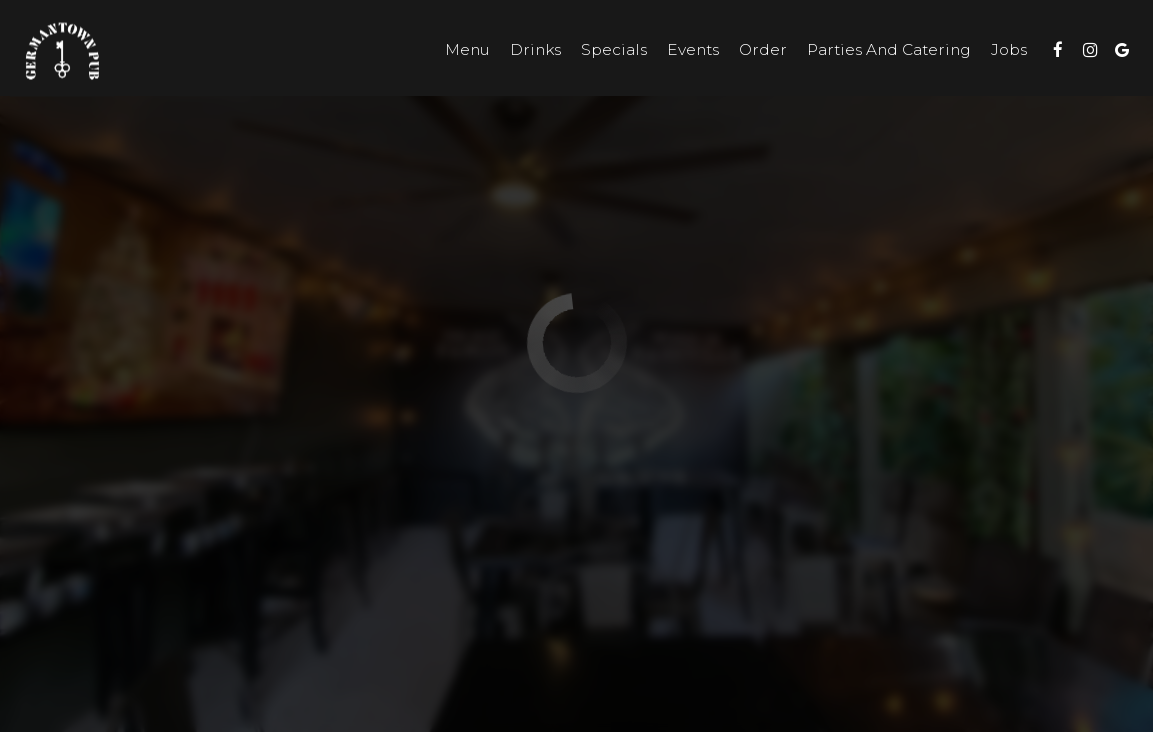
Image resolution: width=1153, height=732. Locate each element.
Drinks (535, 49)
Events (693, 49)
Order (763, 49)
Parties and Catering (889, 49)
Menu (467, 49)
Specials (614, 49)
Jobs (1009, 49)
